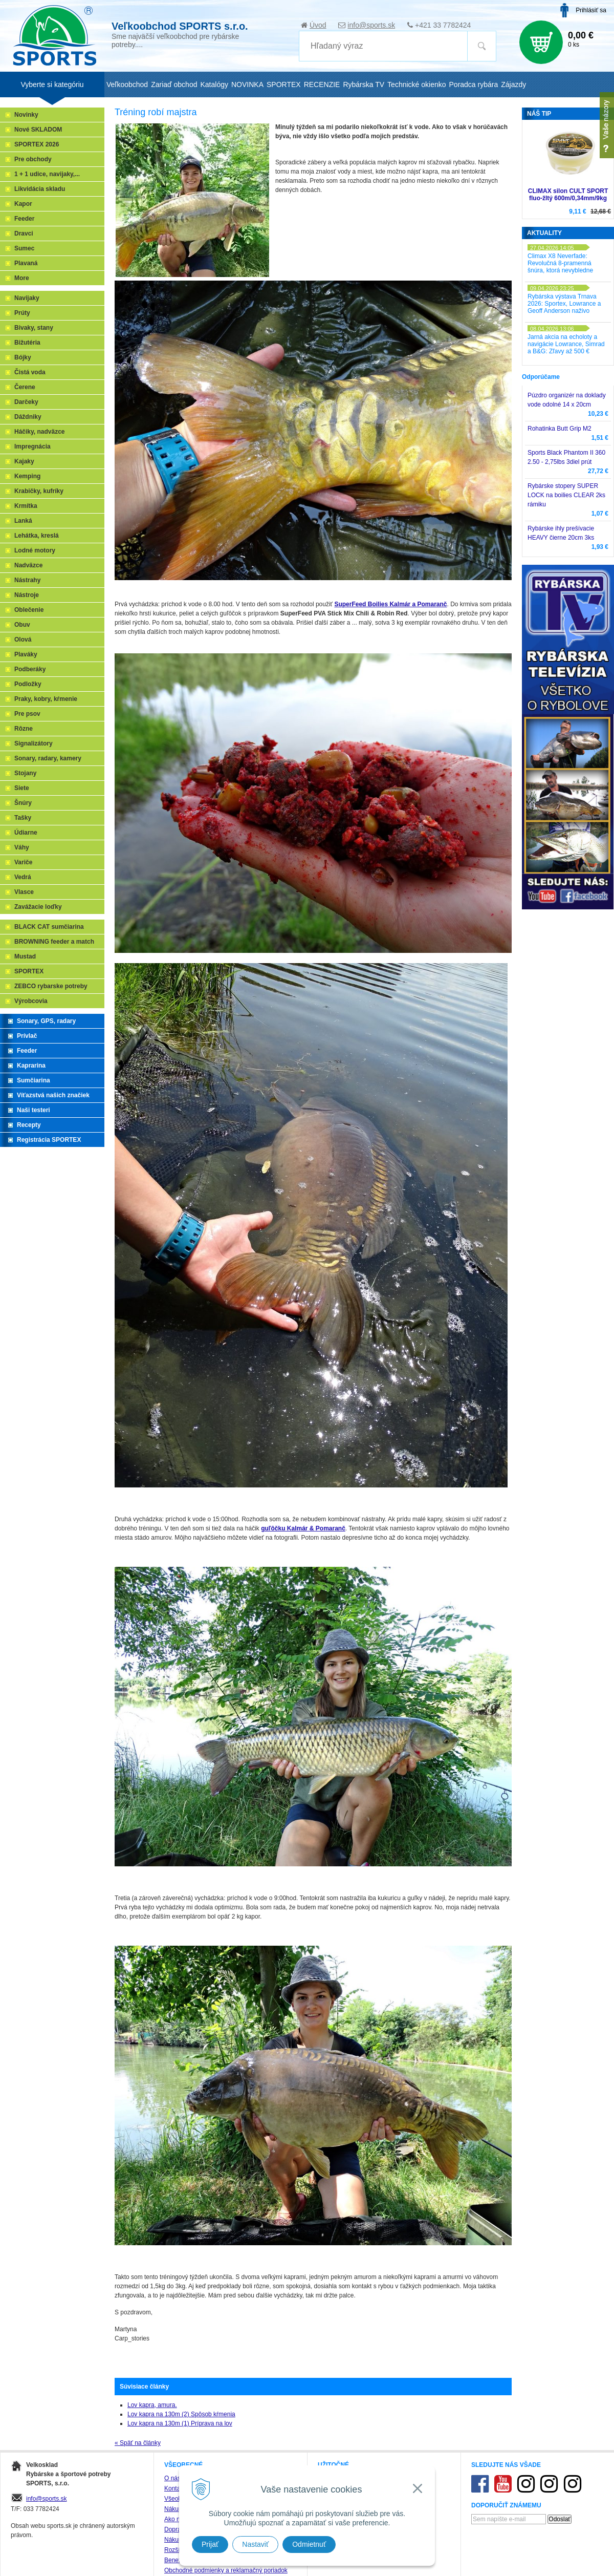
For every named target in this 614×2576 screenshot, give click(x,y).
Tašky (22, 817)
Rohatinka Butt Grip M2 (559, 428)
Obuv (22, 624)
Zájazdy (513, 84)
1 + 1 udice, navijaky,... (47, 174)
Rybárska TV (363, 84)
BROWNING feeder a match (54, 941)
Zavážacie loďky (38, 906)
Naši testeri (33, 1110)
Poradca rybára (473, 84)
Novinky (26, 114)
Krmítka (25, 505)
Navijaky (26, 298)
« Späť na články (138, 2442)
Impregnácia (32, 446)
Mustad (25, 956)
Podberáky (30, 669)
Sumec (24, 248)
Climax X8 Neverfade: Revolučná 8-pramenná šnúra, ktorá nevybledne (560, 263)
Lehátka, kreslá (36, 535)
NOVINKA (247, 84)
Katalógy (214, 84)
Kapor (23, 203)
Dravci (23, 233)
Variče (23, 862)
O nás (172, 2478)
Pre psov (27, 713)
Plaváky (25, 654)
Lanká (23, 520)
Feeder (24, 218)
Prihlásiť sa (591, 10)
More (21, 278)
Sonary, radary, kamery (47, 758)
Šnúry (23, 802)
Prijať (210, 2544)
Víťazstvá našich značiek (53, 1095)
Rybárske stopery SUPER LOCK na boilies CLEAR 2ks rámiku (566, 495)
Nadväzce (28, 565)
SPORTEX (28, 971)
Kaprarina (31, 1065)
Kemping (27, 476)
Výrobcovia (31, 1001)
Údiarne (25, 832)
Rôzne (23, 728)
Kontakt (174, 2488)
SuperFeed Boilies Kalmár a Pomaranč (390, 604)
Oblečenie (28, 609)
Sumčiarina (33, 1080)
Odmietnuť (309, 2544)
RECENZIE (322, 84)
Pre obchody (33, 159)
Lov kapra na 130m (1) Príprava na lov (179, 2423)
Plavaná (25, 263)
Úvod (318, 25)
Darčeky (26, 402)
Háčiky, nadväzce (39, 431)
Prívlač (27, 1035)
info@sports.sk (371, 25)
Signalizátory (33, 743)
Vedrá (22, 877)
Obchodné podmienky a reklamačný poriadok (226, 2570)
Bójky (22, 357)
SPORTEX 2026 (36, 144)
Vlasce (24, 892)
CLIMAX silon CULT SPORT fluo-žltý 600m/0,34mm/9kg (568, 194)
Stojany (25, 773)
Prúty (22, 312)
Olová (22, 639)
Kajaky (24, 461)
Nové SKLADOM (38, 129)
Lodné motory (34, 550)
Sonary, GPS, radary (46, 1021)
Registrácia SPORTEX (49, 1139)
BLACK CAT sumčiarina (49, 926)
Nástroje (26, 595)
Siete (21, 788)
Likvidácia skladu (39, 189)
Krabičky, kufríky (38, 491)
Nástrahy (27, 580)
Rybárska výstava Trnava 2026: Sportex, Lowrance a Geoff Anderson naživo (564, 303)
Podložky (27, 684)
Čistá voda (30, 372)
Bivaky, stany (33, 327)
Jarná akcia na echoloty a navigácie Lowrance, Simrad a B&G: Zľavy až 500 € (566, 344)
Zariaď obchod (174, 84)
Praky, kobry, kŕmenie (45, 698)
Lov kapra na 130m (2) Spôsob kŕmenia (181, 2414)
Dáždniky (27, 416)
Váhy (21, 847)
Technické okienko (416, 84)
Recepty (29, 1125)
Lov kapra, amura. (152, 2405)
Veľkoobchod (127, 84)
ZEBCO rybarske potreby (50, 986)
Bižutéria (27, 342)
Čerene (24, 387)
